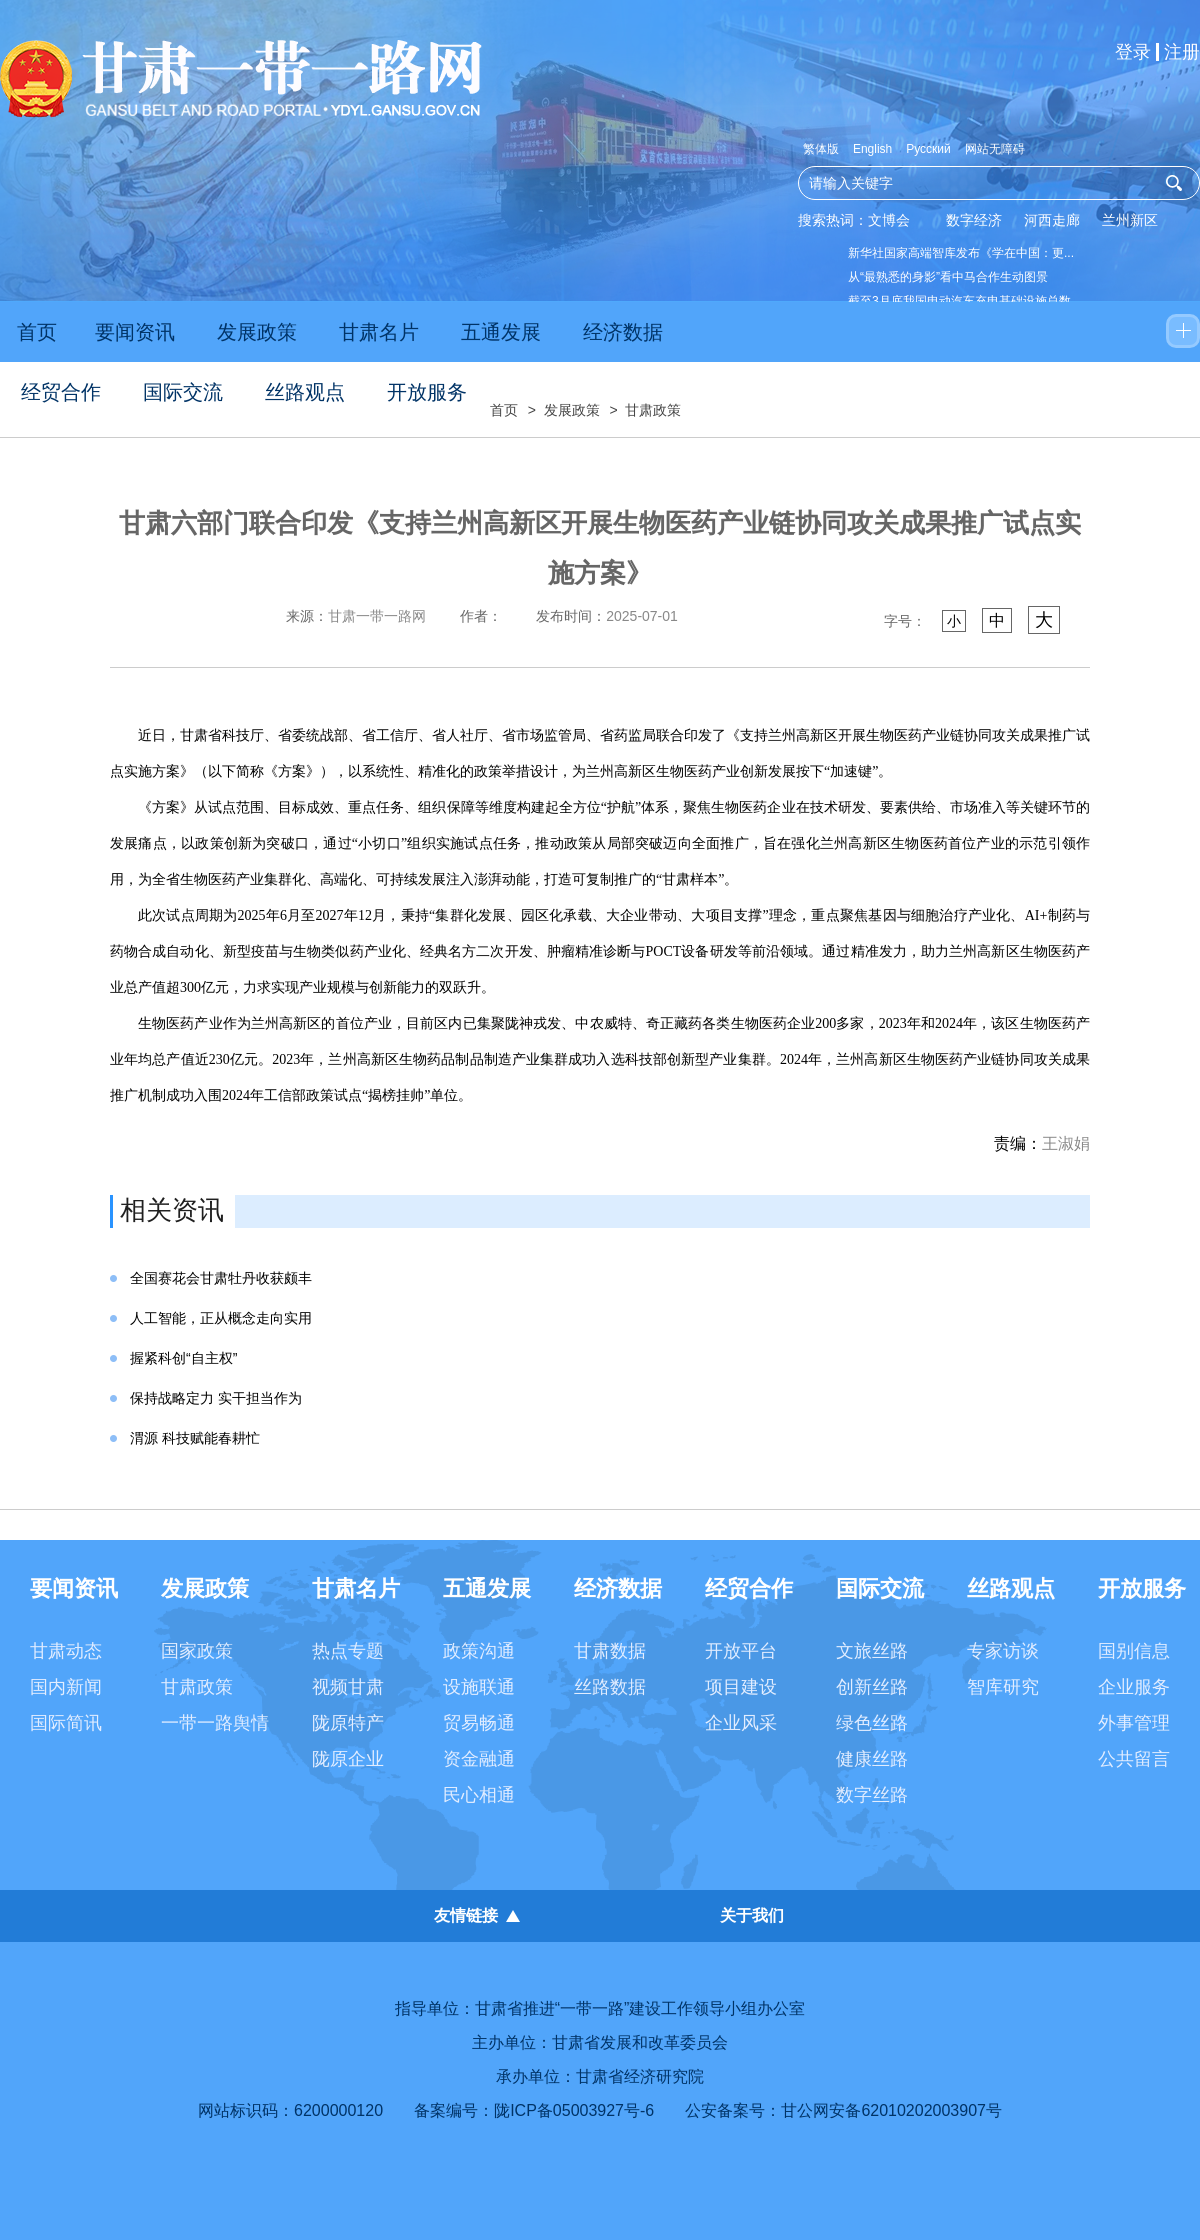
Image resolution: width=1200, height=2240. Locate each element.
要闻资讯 (135, 332)
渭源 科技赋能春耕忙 (195, 1438)
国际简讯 (66, 1723)
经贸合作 (61, 392)
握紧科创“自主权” (183, 1358)
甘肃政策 (653, 410)
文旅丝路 (872, 1651)
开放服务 (427, 392)
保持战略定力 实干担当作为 (216, 1398)
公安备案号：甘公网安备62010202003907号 (843, 2110)
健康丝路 (872, 1759)
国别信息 (1134, 1651)
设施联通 (479, 1687)
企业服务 (1134, 1687)
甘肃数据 (610, 1651)
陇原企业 (348, 1759)
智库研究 (1003, 1687)
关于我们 (752, 1915)
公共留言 (1134, 1759)
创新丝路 (872, 1687)
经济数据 (623, 332)
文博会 (889, 220)
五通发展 (501, 332)
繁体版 (821, 149)
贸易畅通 (479, 1723)
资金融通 (479, 1759)
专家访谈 (1003, 1651)
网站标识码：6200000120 (290, 2110)
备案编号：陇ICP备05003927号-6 (534, 2110)
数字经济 (974, 220)
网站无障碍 (995, 149)
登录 (1133, 52)
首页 (37, 332)
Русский (928, 149)
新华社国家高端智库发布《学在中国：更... (961, 253)
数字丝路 (872, 1795)
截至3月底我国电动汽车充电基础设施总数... (964, 301)
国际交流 (183, 392)
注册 (1182, 52)
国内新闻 (66, 1687)
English (872, 149)
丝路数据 (610, 1687)
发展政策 (257, 332)
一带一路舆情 (215, 1723)
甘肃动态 (66, 1651)
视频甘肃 (348, 1687)
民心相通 (479, 1795)
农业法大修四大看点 (902, 373)
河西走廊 (1052, 220)
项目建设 (741, 1687)
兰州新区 (1130, 220)
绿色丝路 (872, 1723)
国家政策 (197, 1651)
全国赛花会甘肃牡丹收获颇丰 (221, 1278)
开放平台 (741, 1651)
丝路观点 (305, 392)
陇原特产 (348, 1723)
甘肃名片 (379, 332)
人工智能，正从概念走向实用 (221, 1318)
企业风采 (741, 1723)
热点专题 (348, 1651)
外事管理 (1134, 1723)
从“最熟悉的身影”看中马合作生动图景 (948, 277)
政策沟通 (479, 1651)
